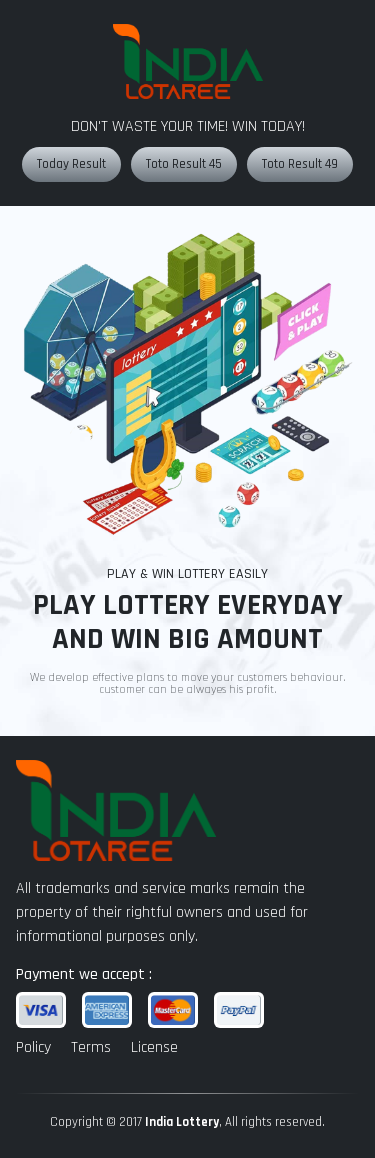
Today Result (71, 164)
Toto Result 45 (184, 164)
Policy (33, 1047)
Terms (91, 1047)
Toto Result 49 (300, 164)
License (154, 1047)
